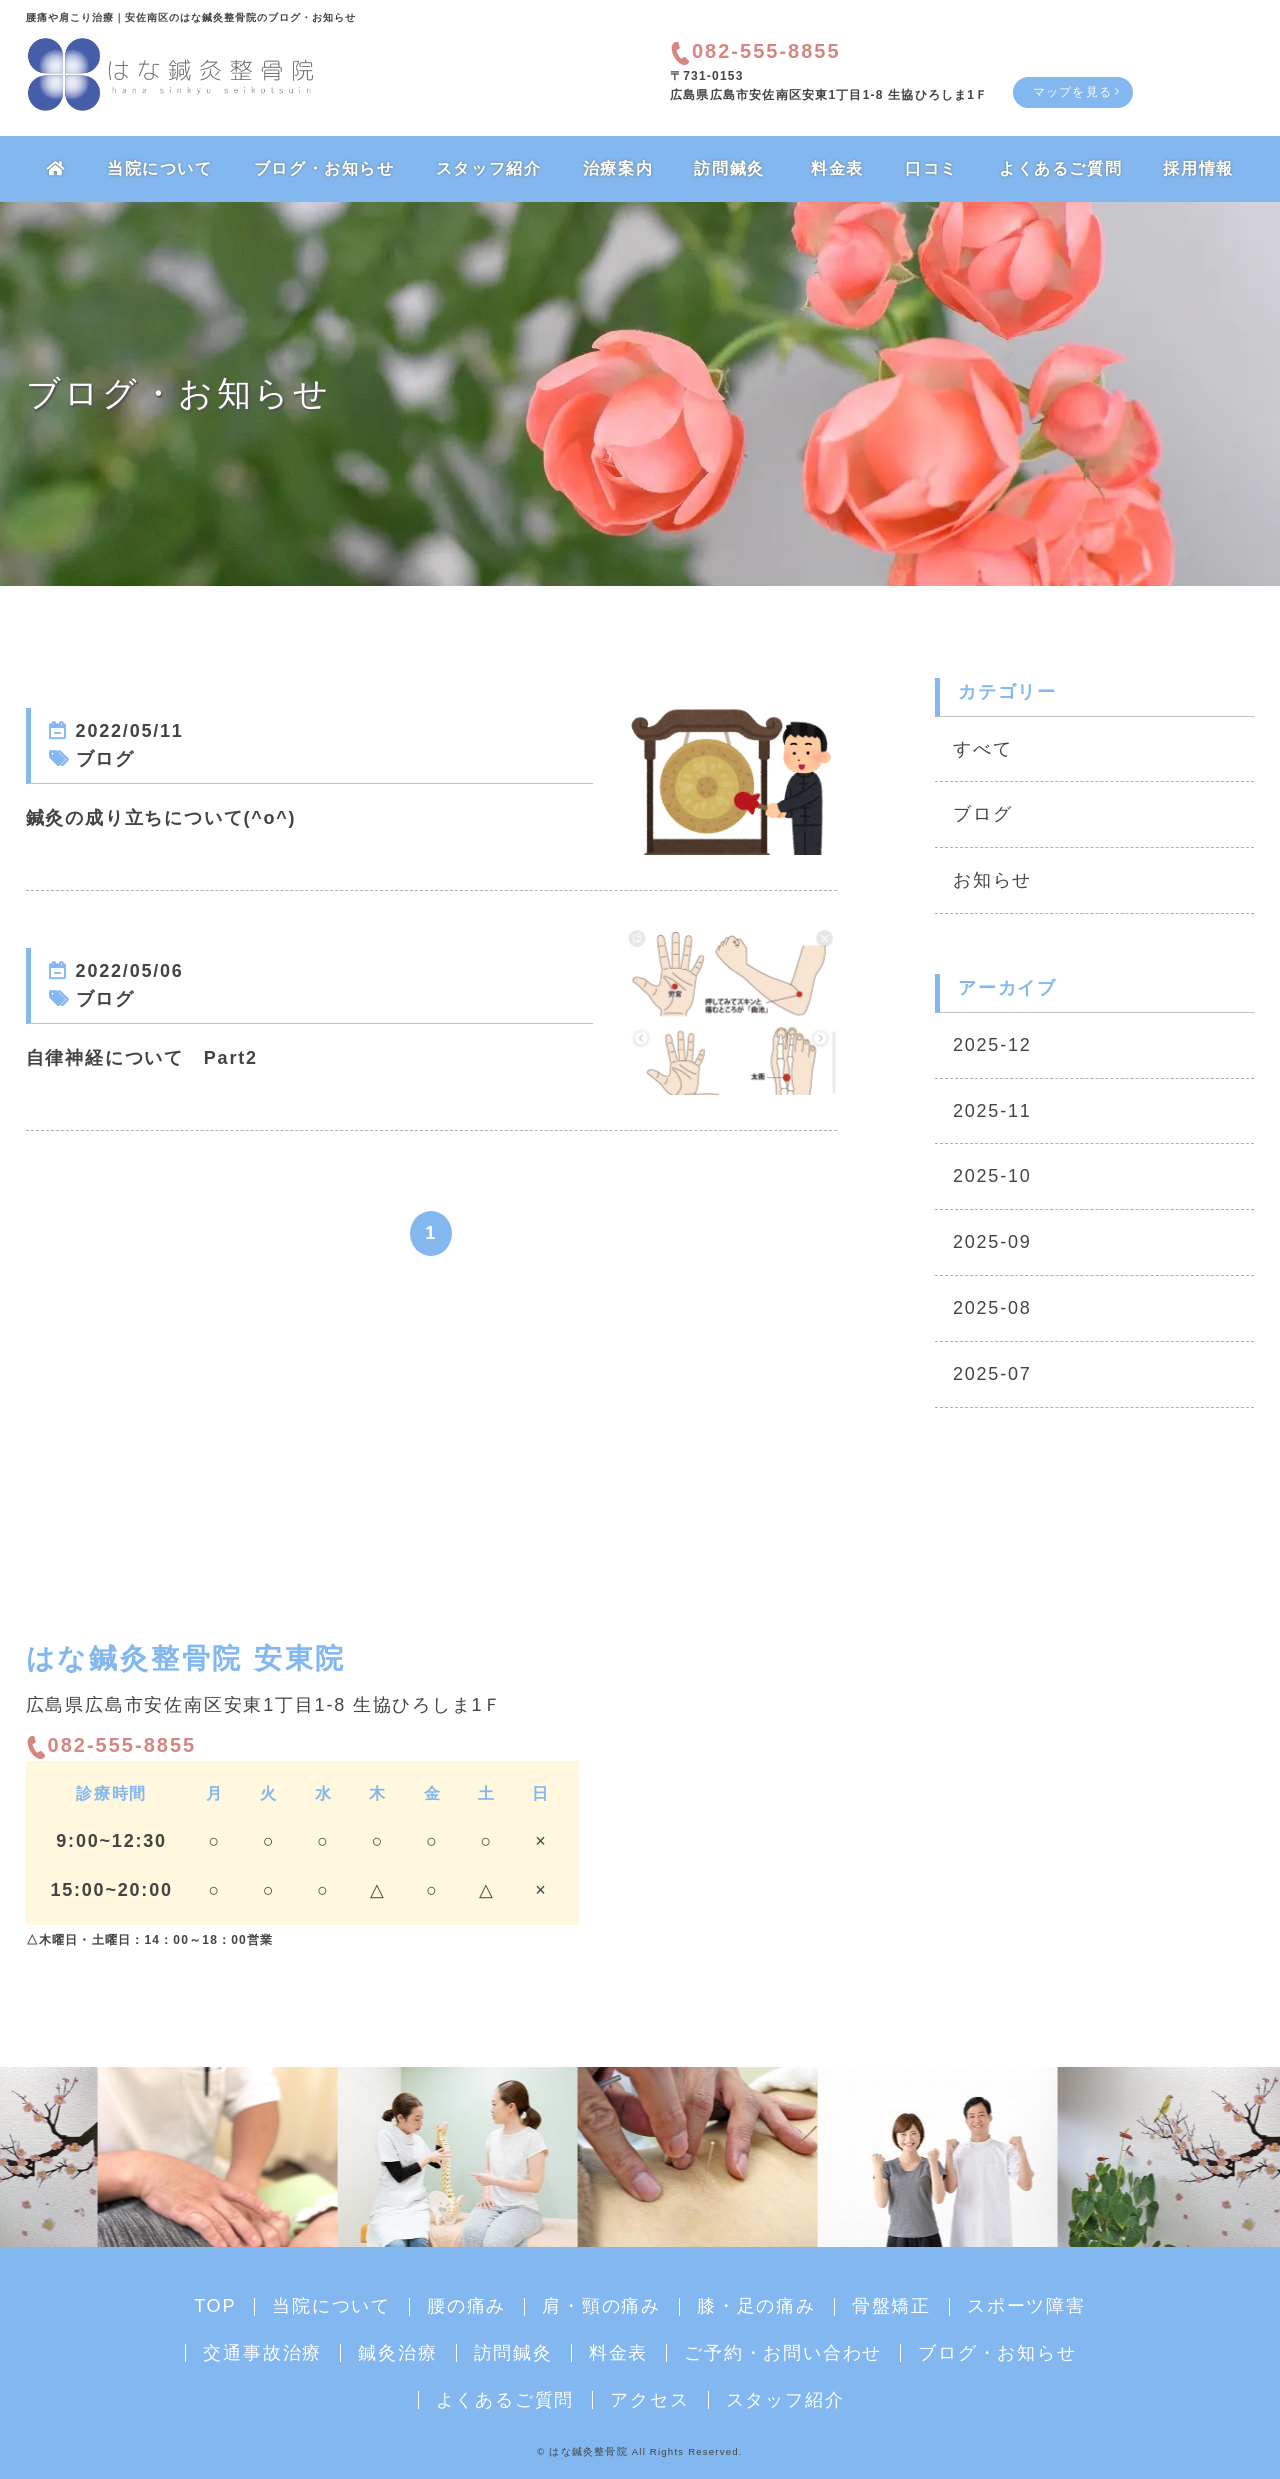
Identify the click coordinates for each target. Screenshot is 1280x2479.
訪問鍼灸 (729, 168)
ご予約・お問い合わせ (783, 2353)
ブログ (982, 814)
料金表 (837, 168)
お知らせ (992, 880)
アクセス (649, 2400)
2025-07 (992, 1374)
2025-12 (992, 1045)
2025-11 (992, 1111)
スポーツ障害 (1026, 2306)
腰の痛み (466, 2306)
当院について (160, 168)
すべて (982, 749)
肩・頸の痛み (601, 2306)
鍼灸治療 (397, 2353)
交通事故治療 (262, 2353)
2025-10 (992, 1176)
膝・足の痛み (756, 2306)
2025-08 (992, 1308)
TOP (215, 2306)
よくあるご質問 (1060, 168)
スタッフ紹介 (489, 168)
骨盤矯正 (891, 2306)
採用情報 (1198, 168)
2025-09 (992, 1242)
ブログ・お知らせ (324, 168)
